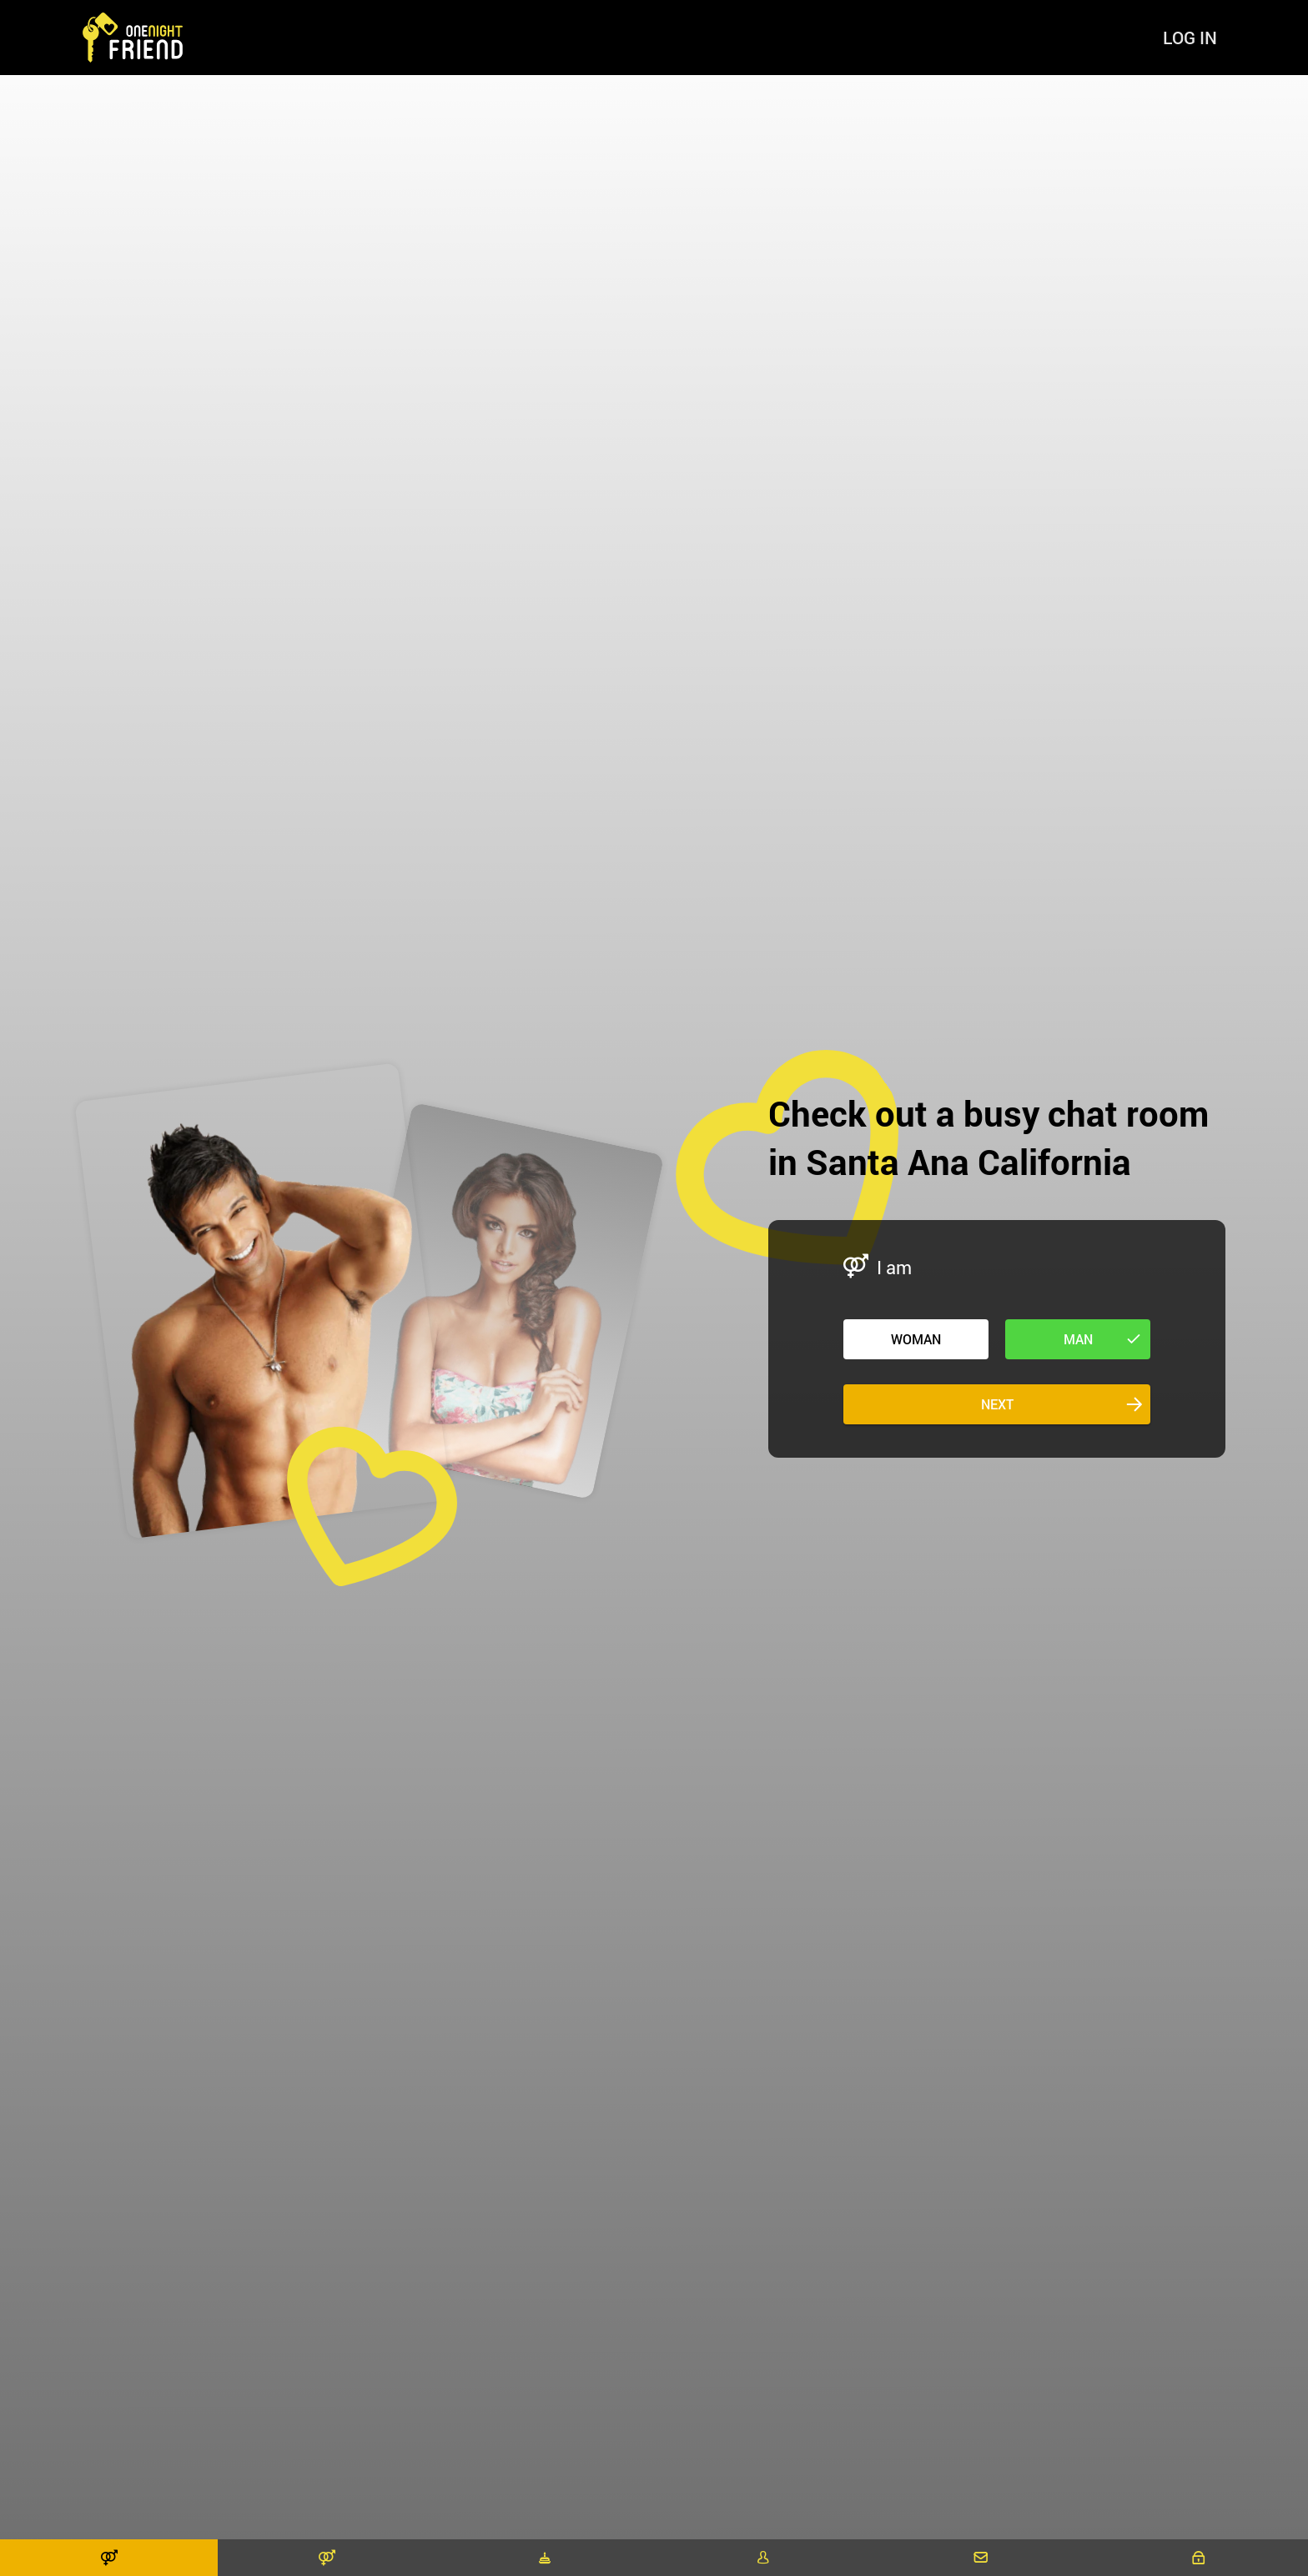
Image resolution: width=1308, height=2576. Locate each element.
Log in (1190, 37)
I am (894, 1267)
